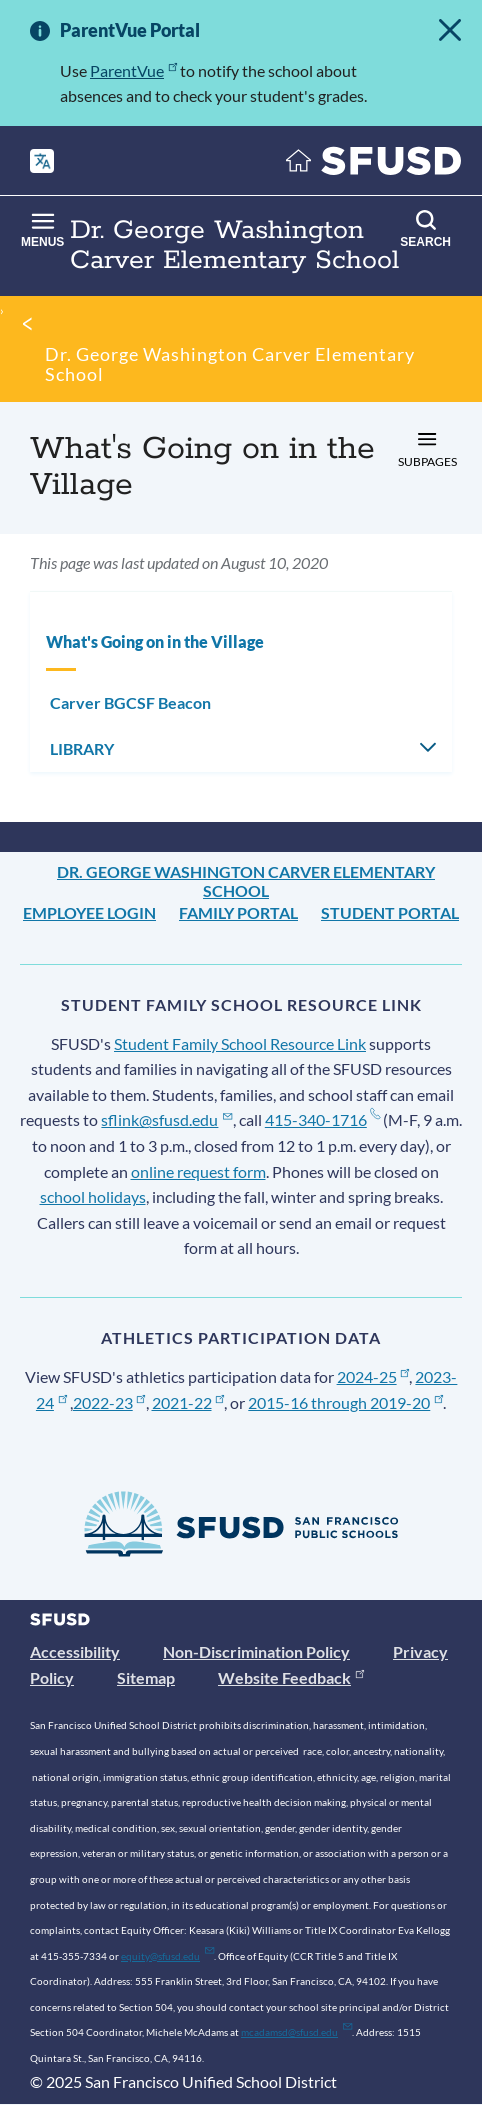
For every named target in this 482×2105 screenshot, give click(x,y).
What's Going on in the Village (155, 641)
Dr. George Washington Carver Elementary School (230, 364)
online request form (198, 1171)
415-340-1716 (322, 1119)
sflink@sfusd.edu (166, 1119)
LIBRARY (82, 748)
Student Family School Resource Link (240, 1043)
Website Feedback (291, 1677)
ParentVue (133, 70)
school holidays (93, 1196)
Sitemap (146, 1677)
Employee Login (89, 912)
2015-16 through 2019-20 (345, 1402)
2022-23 (109, 1402)
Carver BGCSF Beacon (130, 702)
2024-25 (373, 1376)
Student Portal (390, 912)
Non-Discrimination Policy (256, 1651)
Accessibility (75, 1651)
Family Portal (238, 912)
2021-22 (188, 1402)
